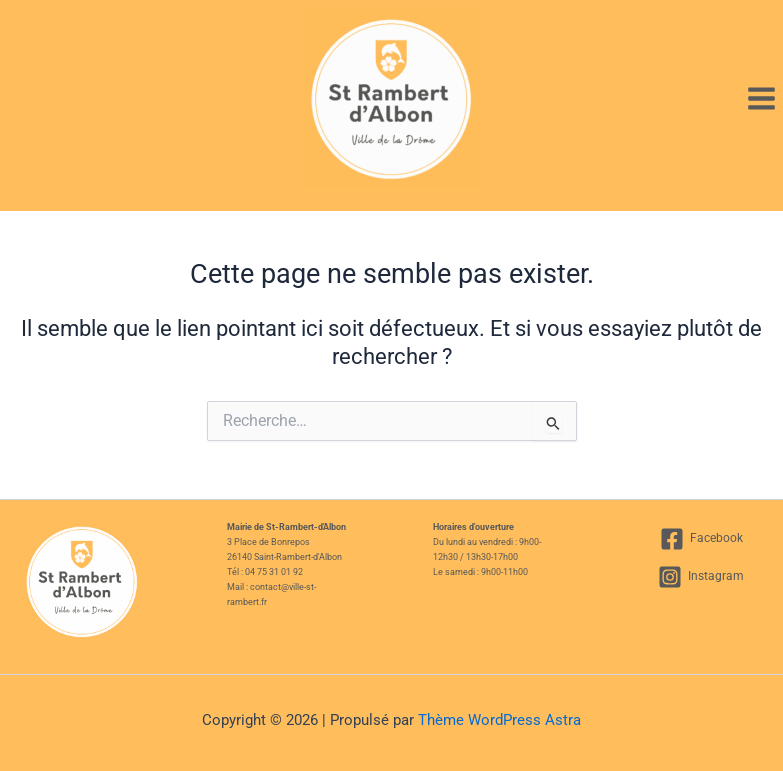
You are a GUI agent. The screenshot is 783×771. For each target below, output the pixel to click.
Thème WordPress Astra (499, 720)
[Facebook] (701, 539)
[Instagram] (701, 577)
